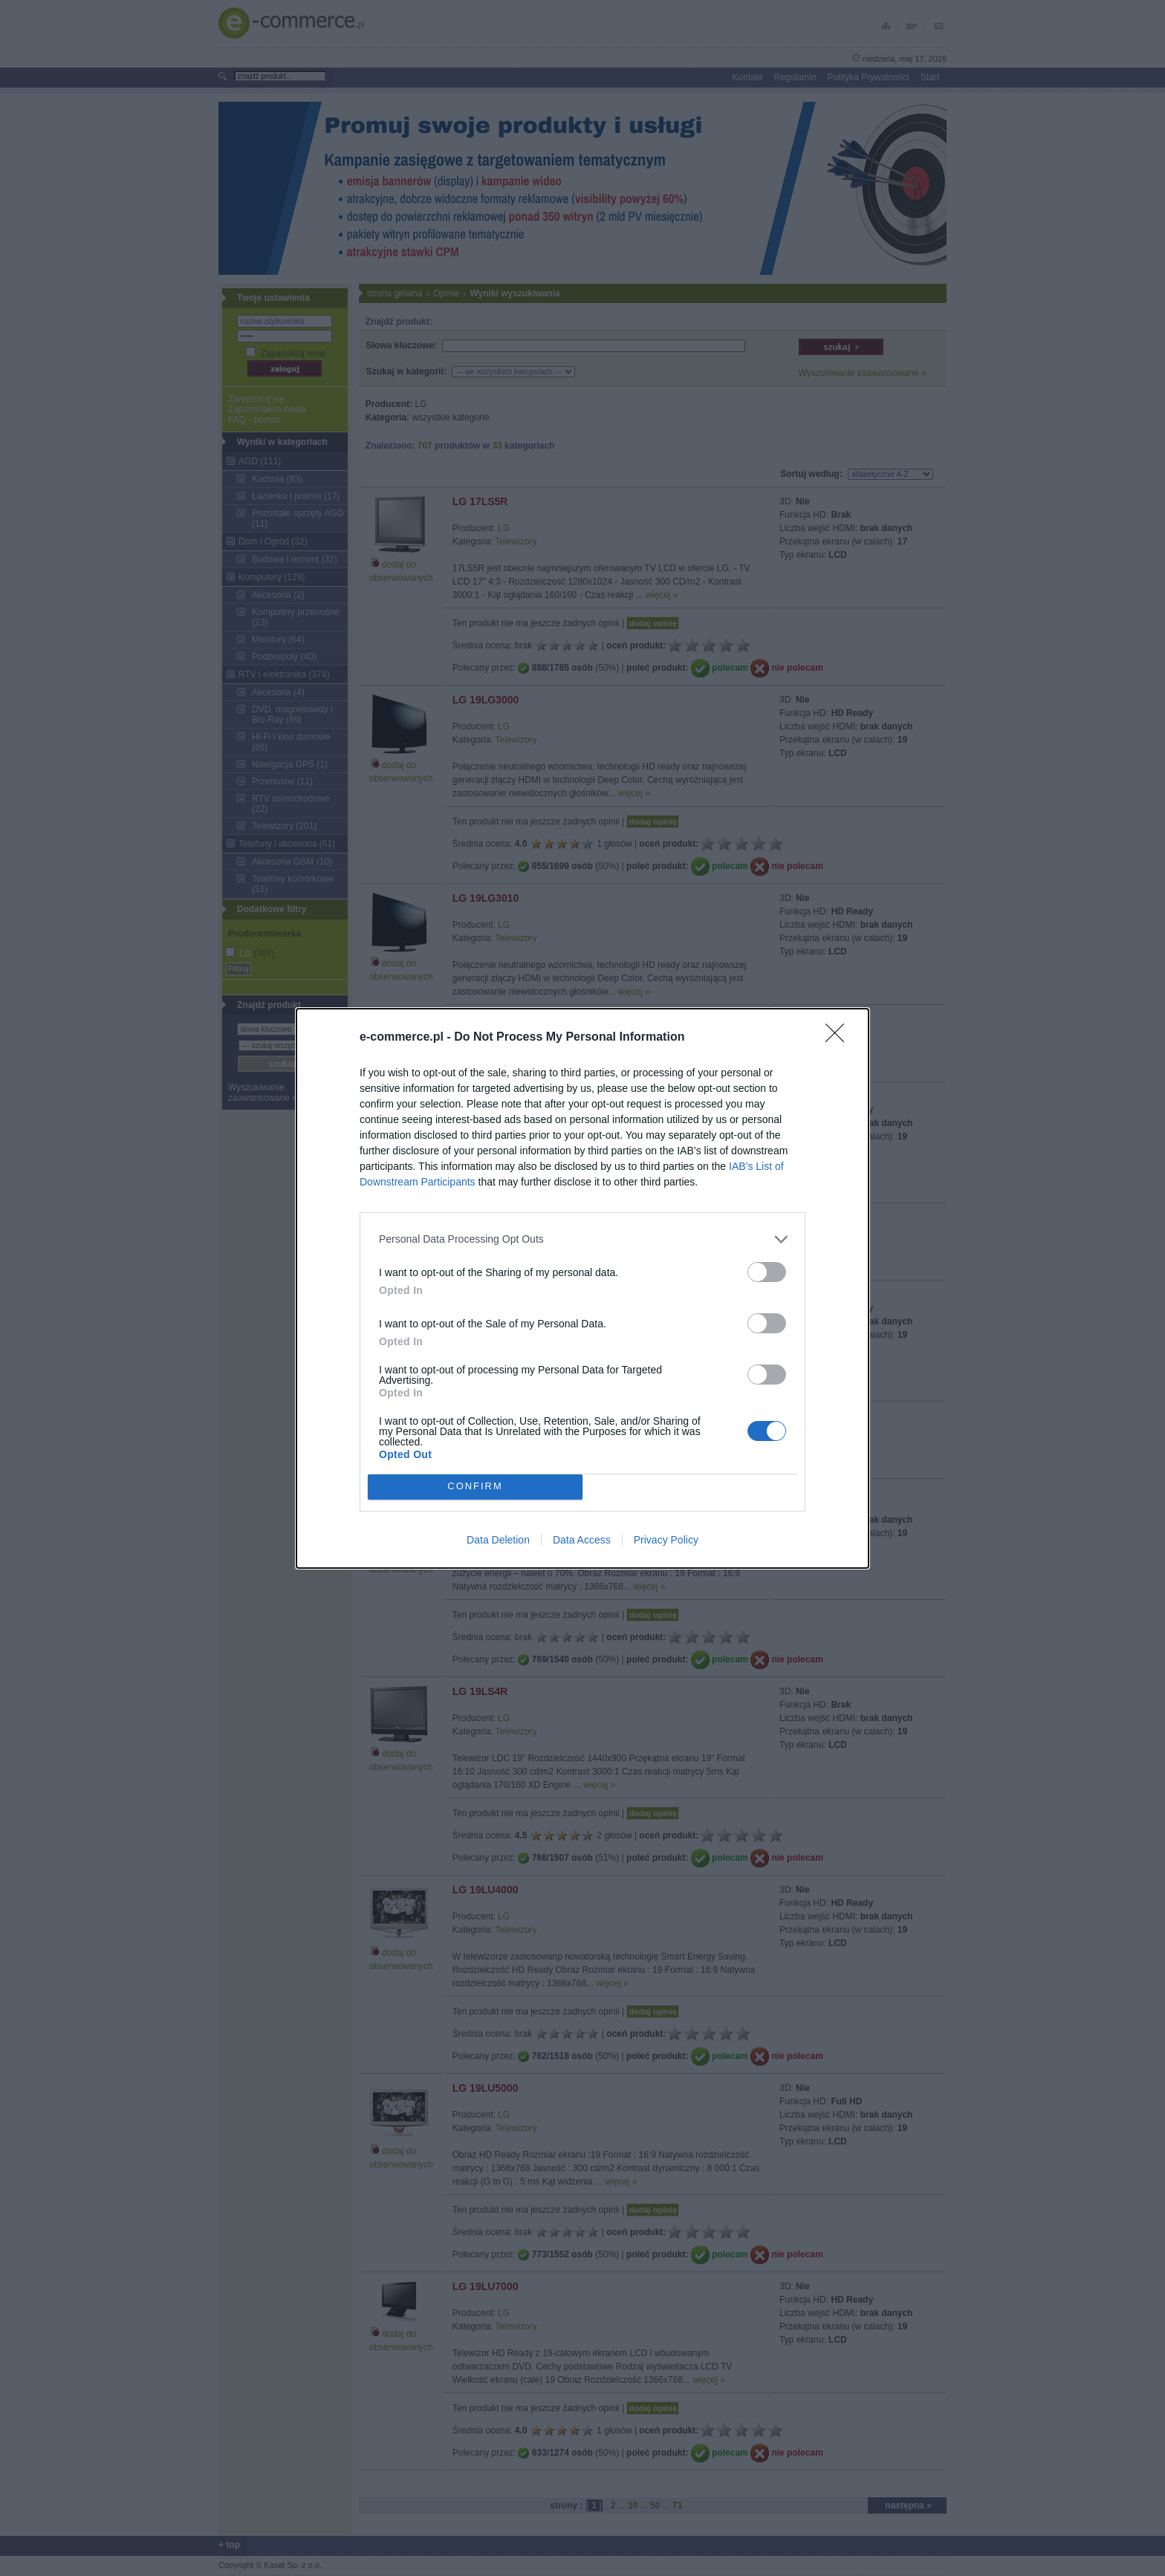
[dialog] (582, 1288)
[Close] (839, 1038)
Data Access (582, 1540)
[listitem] (582, 1239)
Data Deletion (498, 1540)
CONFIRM (475, 1486)
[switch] (766, 1272)
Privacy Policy (666, 1540)
